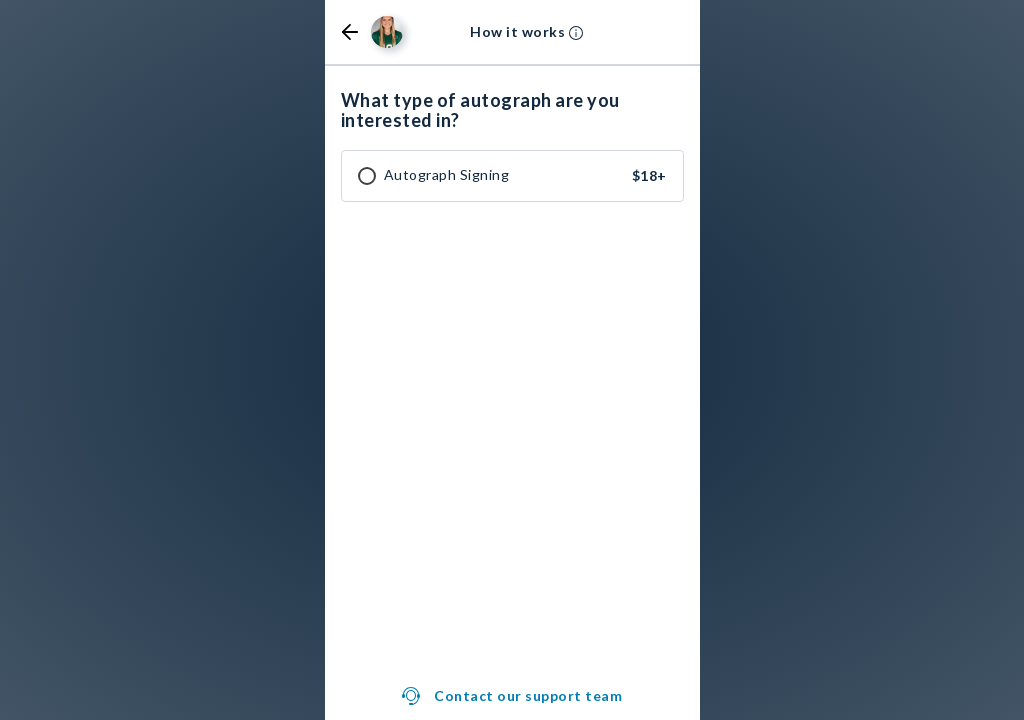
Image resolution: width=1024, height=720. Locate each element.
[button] (350, 32)
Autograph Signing (447, 175)
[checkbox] (367, 176)
